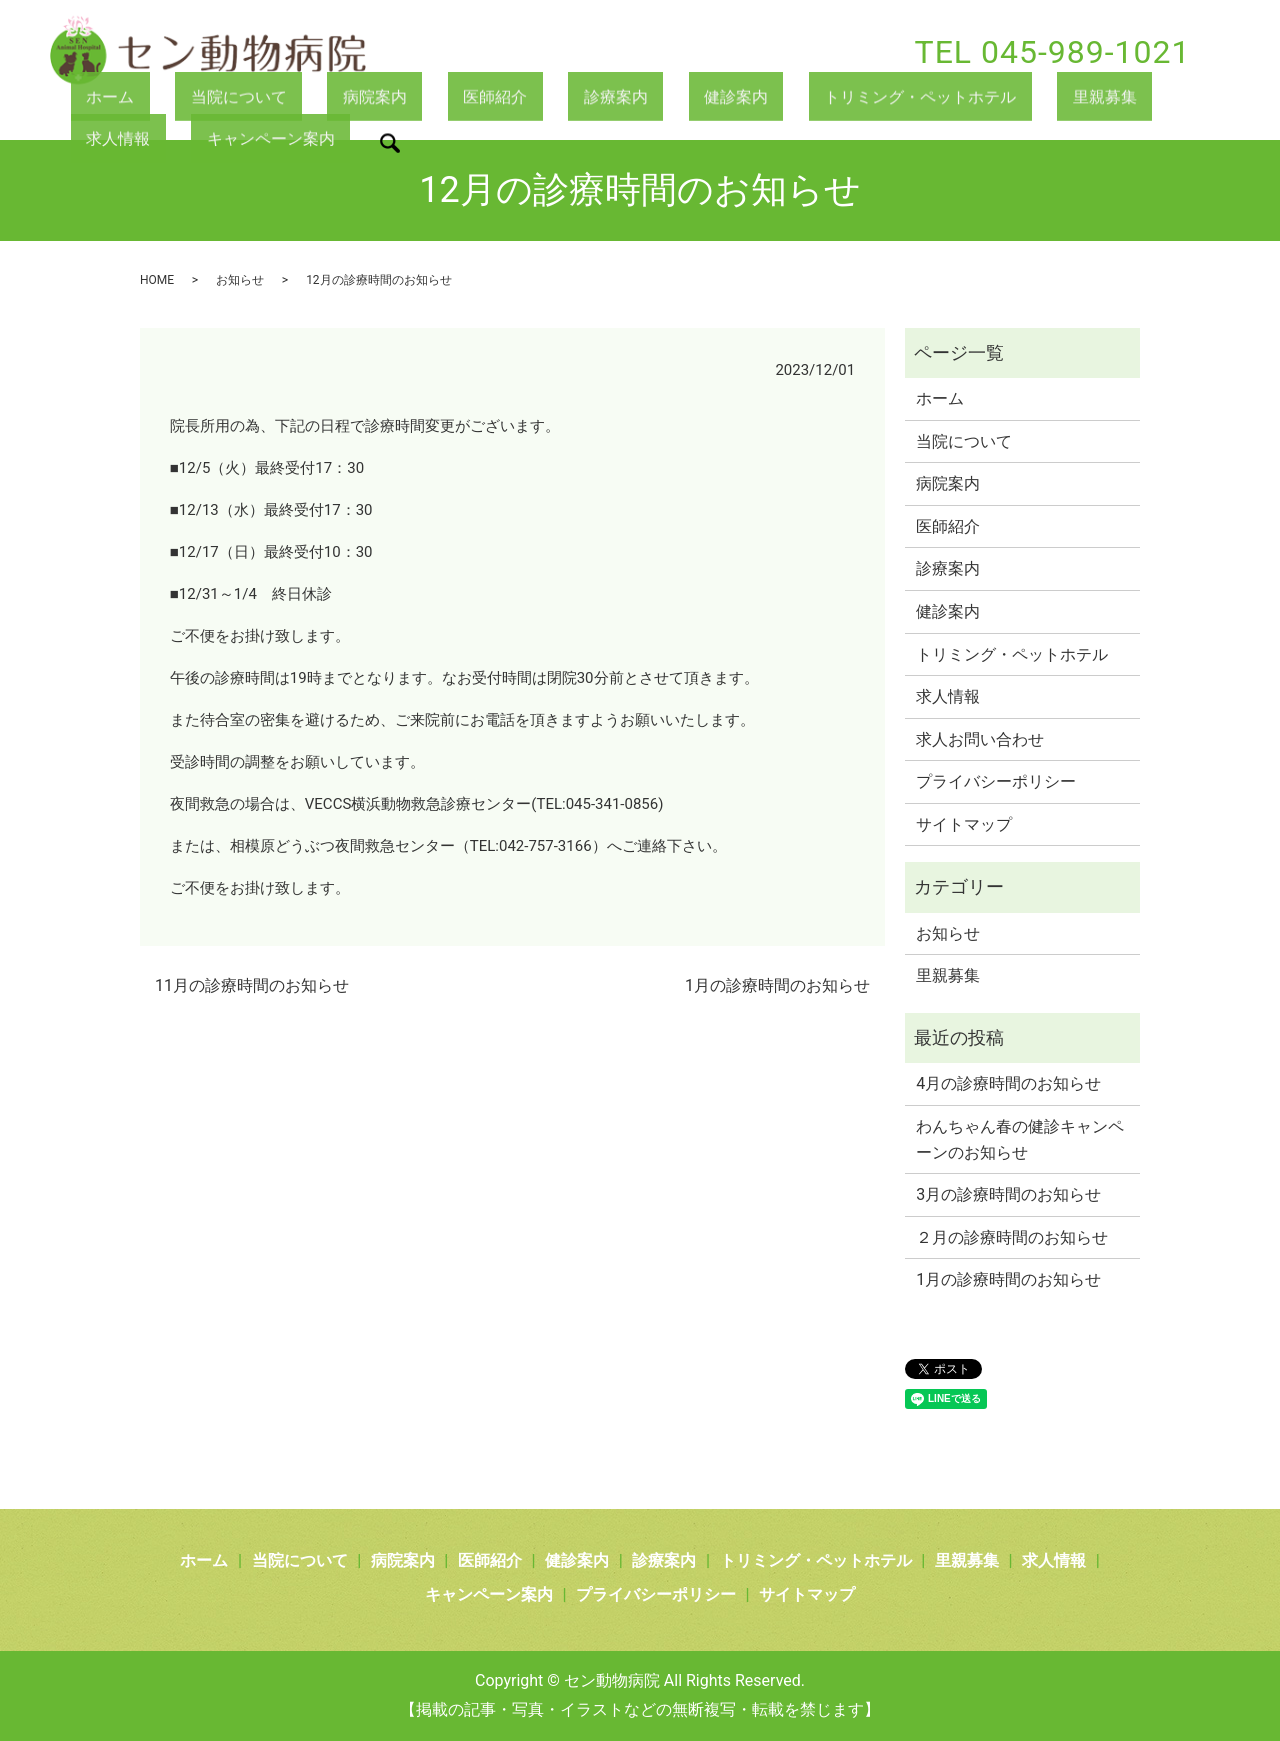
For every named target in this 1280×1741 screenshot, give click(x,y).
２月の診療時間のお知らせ (1012, 1237)
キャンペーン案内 (143, 141)
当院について (205, 98)
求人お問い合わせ (980, 739)
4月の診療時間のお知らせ (1008, 1083)
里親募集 (952, 98)
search (256, 146)
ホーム (98, 98)
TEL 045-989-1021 (1053, 52)
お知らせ (240, 280)
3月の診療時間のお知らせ (1008, 1194)
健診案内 (613, 98)
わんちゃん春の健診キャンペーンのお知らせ (1020, 1139)
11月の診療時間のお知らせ (252, 985)
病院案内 (320, 98)
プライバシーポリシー (996, 781)
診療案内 (516, 98)
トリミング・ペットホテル (783, 98)
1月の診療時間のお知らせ (777, 985)
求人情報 (1050, 98)
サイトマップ (964, 824)
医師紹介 (418, 98)
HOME (157, 280)
